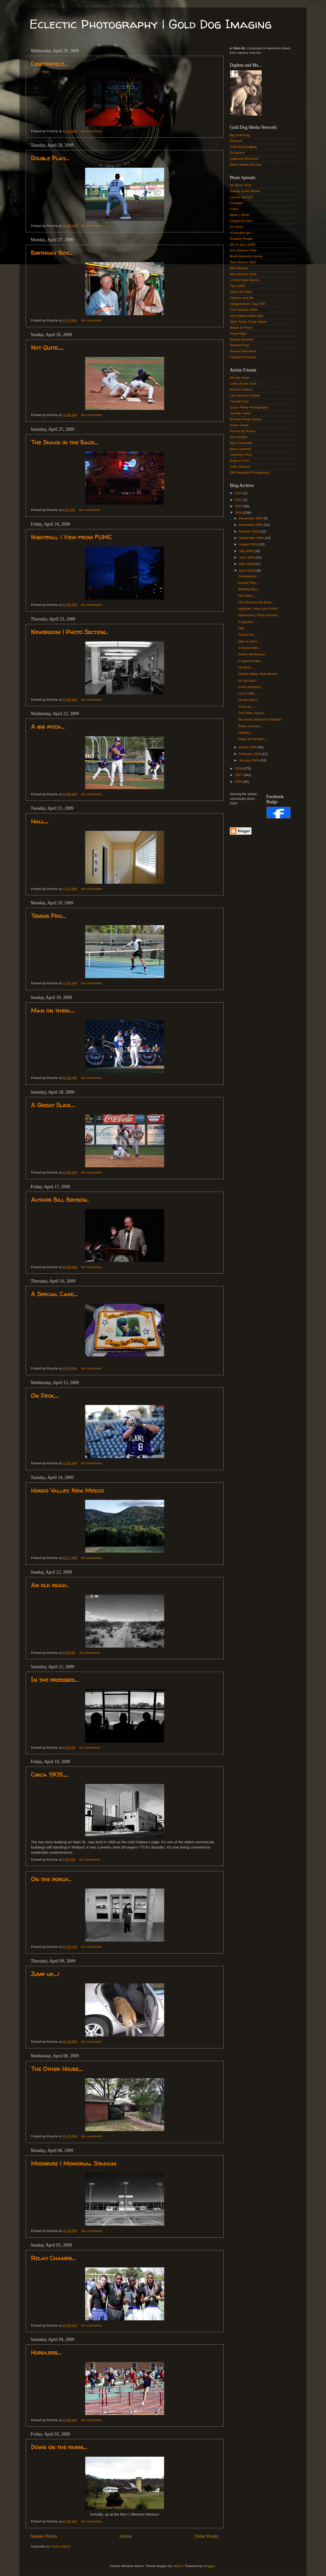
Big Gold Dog (240, 135)
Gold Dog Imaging (243, 147)
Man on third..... (53, 1010)
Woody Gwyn (240, 377)
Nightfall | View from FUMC (71, 537)
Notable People (241, 239)
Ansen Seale (239, 425)
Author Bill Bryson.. (60, 1200)
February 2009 (250, 754)
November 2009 (251, 525)
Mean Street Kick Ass (245, 164)
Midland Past (239, 345)
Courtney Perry (241, 454)
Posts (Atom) (60, 2546)
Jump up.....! (45, 1974)
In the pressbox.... (54, 1680)
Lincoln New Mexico (244, 280)
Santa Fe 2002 (241, 292)
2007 (239, 775)
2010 (239, 506)
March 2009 (248, 747)
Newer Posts (44, 2536)
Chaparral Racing (243, 357)
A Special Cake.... (54, 1294)
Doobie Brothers (242, 339)
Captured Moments (244, 159)
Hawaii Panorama (243, 351)
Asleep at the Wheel (245, 191)
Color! (234, 209)
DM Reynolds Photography (250, 472)
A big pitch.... (48, 727)
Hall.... (39, 821)
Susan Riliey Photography (249, 407)
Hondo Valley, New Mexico (67, 1490)
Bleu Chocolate (241, 443)
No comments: (92, 131)
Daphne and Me (242, 298)
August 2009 (249, 544)
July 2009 (246, 551)
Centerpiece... (49, 64)
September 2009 (252, 538)
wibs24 (178, 2566)
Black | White (239, 215)
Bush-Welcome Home (246, 256)
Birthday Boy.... (51, 253)
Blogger (209, 2566)
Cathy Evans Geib (243, 383)
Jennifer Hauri (240, 413)
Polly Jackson (240, 466)
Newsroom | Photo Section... (69, 632)
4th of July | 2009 (242, 244)
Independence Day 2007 (248, 304)
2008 (239, 768)
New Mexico (239, 268)
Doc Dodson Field (243, 250)
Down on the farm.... (59, 2447)
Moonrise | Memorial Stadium (73, 2163)
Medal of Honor (241, 327)
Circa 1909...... (49, 1775)
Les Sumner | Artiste (245, 395)
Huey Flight (238, 333)
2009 (239, 512)
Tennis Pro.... (48, 916)
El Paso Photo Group (245, 419)
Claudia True (239, 401)
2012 (239, 500)
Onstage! (236, 203)
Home (125, 2536)
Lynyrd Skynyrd (241, 197)
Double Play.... (50, 158)
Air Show (236, 227)
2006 (239, 781)
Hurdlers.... (46, 2352)
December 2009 (251, 518)
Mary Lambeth (240, 449)
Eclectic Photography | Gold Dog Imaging (150, 23)
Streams (236, 141)
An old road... (50, 1585)
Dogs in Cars (239, 460)
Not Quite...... (47, 348)
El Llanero (237, 153)
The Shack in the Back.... (64, 442)
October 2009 (249, 531)
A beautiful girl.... (242, 233)
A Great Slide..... (53, 1105)
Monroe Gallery (241, 389)
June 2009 (247, 557)
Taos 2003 (237, 286)
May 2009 (247, 564)
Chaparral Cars (241, 221)
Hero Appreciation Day (246, 316)
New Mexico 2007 (243, 262)
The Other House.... (56, 2069)
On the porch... (51, 1879)
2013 (239, 493)
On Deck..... (45, 1396)
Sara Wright (238, 437)
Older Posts (206, 2536)
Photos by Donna (243, 431)
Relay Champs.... (53, 2258)
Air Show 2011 (241, 185)
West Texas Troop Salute (248, 321)
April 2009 (247, 570)
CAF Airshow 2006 (243, 310)
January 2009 (249, 760)
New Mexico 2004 (243, 274)
